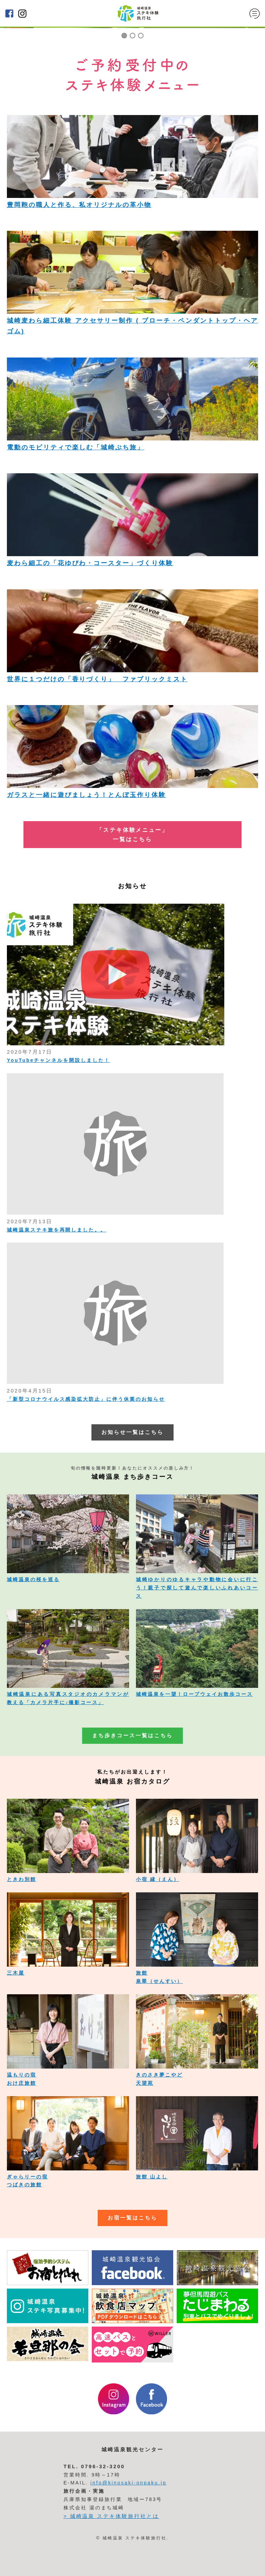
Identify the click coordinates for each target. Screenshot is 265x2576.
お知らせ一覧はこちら (132, 1432)
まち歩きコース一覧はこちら (132, 1735)
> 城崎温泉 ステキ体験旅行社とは (111, 2516)
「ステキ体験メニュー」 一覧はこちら (132, 834)
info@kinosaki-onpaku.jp (128, 2482)
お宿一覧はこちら (132, 2218)
